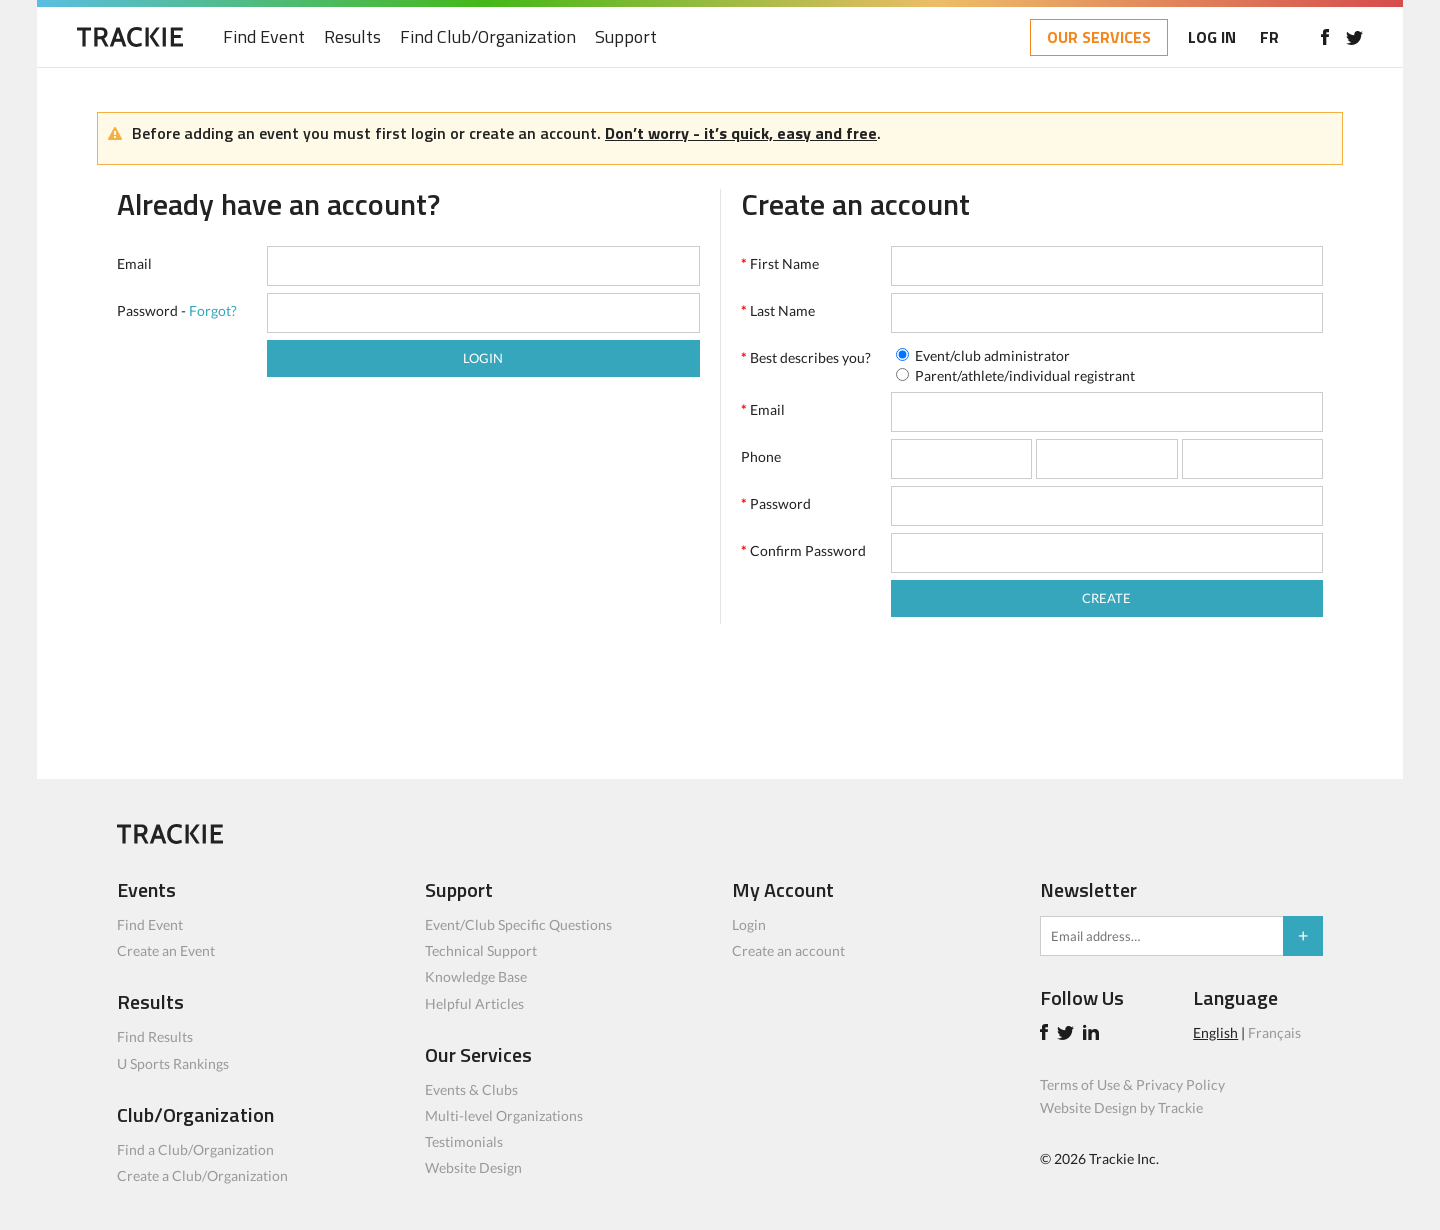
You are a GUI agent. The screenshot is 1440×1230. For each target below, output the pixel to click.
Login (749, 924)
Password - (177, 310)
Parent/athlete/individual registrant (1025, 375)
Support (626, 37)
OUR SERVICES (1099, 37)
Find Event (264, 37)
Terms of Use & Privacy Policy (1132, 1084)
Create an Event (166, 950)
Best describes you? (806, 357)
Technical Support (481, 950)
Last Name (778, 310)
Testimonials (464, 1141)
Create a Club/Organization (202, 1175)
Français (1274, 1032)
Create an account (788, 950)
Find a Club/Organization (195, 1149)
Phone (761, 456)
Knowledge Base (476, 976)
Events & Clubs (471, 1089)
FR (1269, 37)
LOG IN (1212, 37)
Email (134, 263)
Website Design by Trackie (1121, 1107)
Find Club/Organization (488, 37)
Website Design (473, 1167)
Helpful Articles (474, 1003)
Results (352, 37)
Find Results (155, 1036)
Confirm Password (803, 550)
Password (776, 503)
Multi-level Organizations (504, 1115)
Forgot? (213, 310)
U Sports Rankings (173, 1063)
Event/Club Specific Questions (518, 924)
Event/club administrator (992, 355)
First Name (780, 263)
